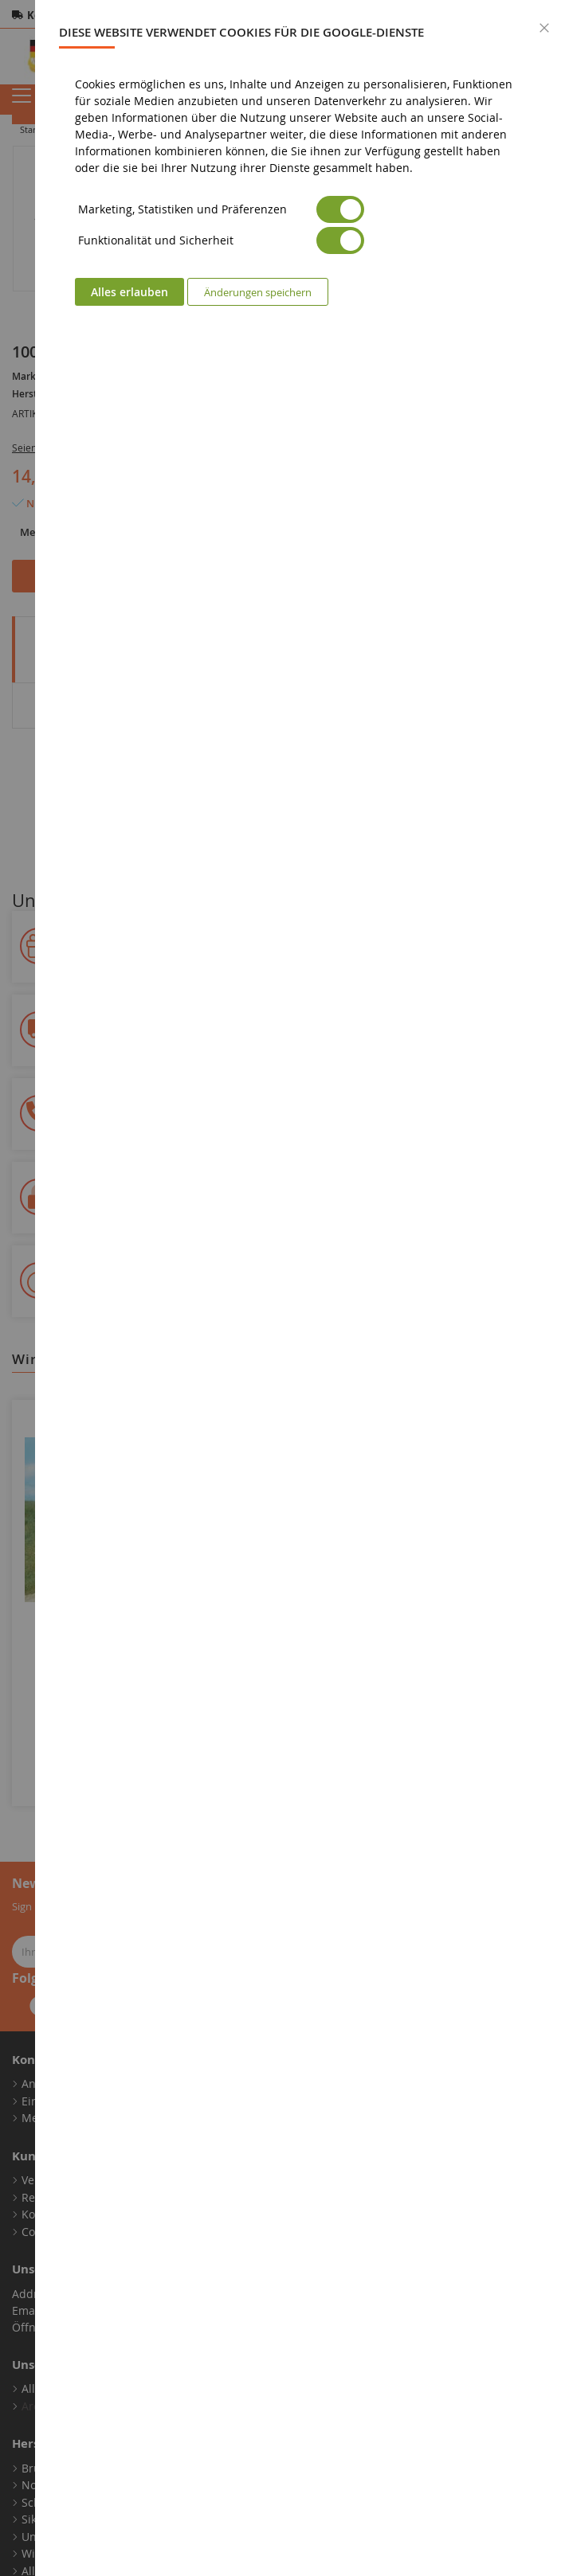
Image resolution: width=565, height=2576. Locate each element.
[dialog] (300, 1288)
